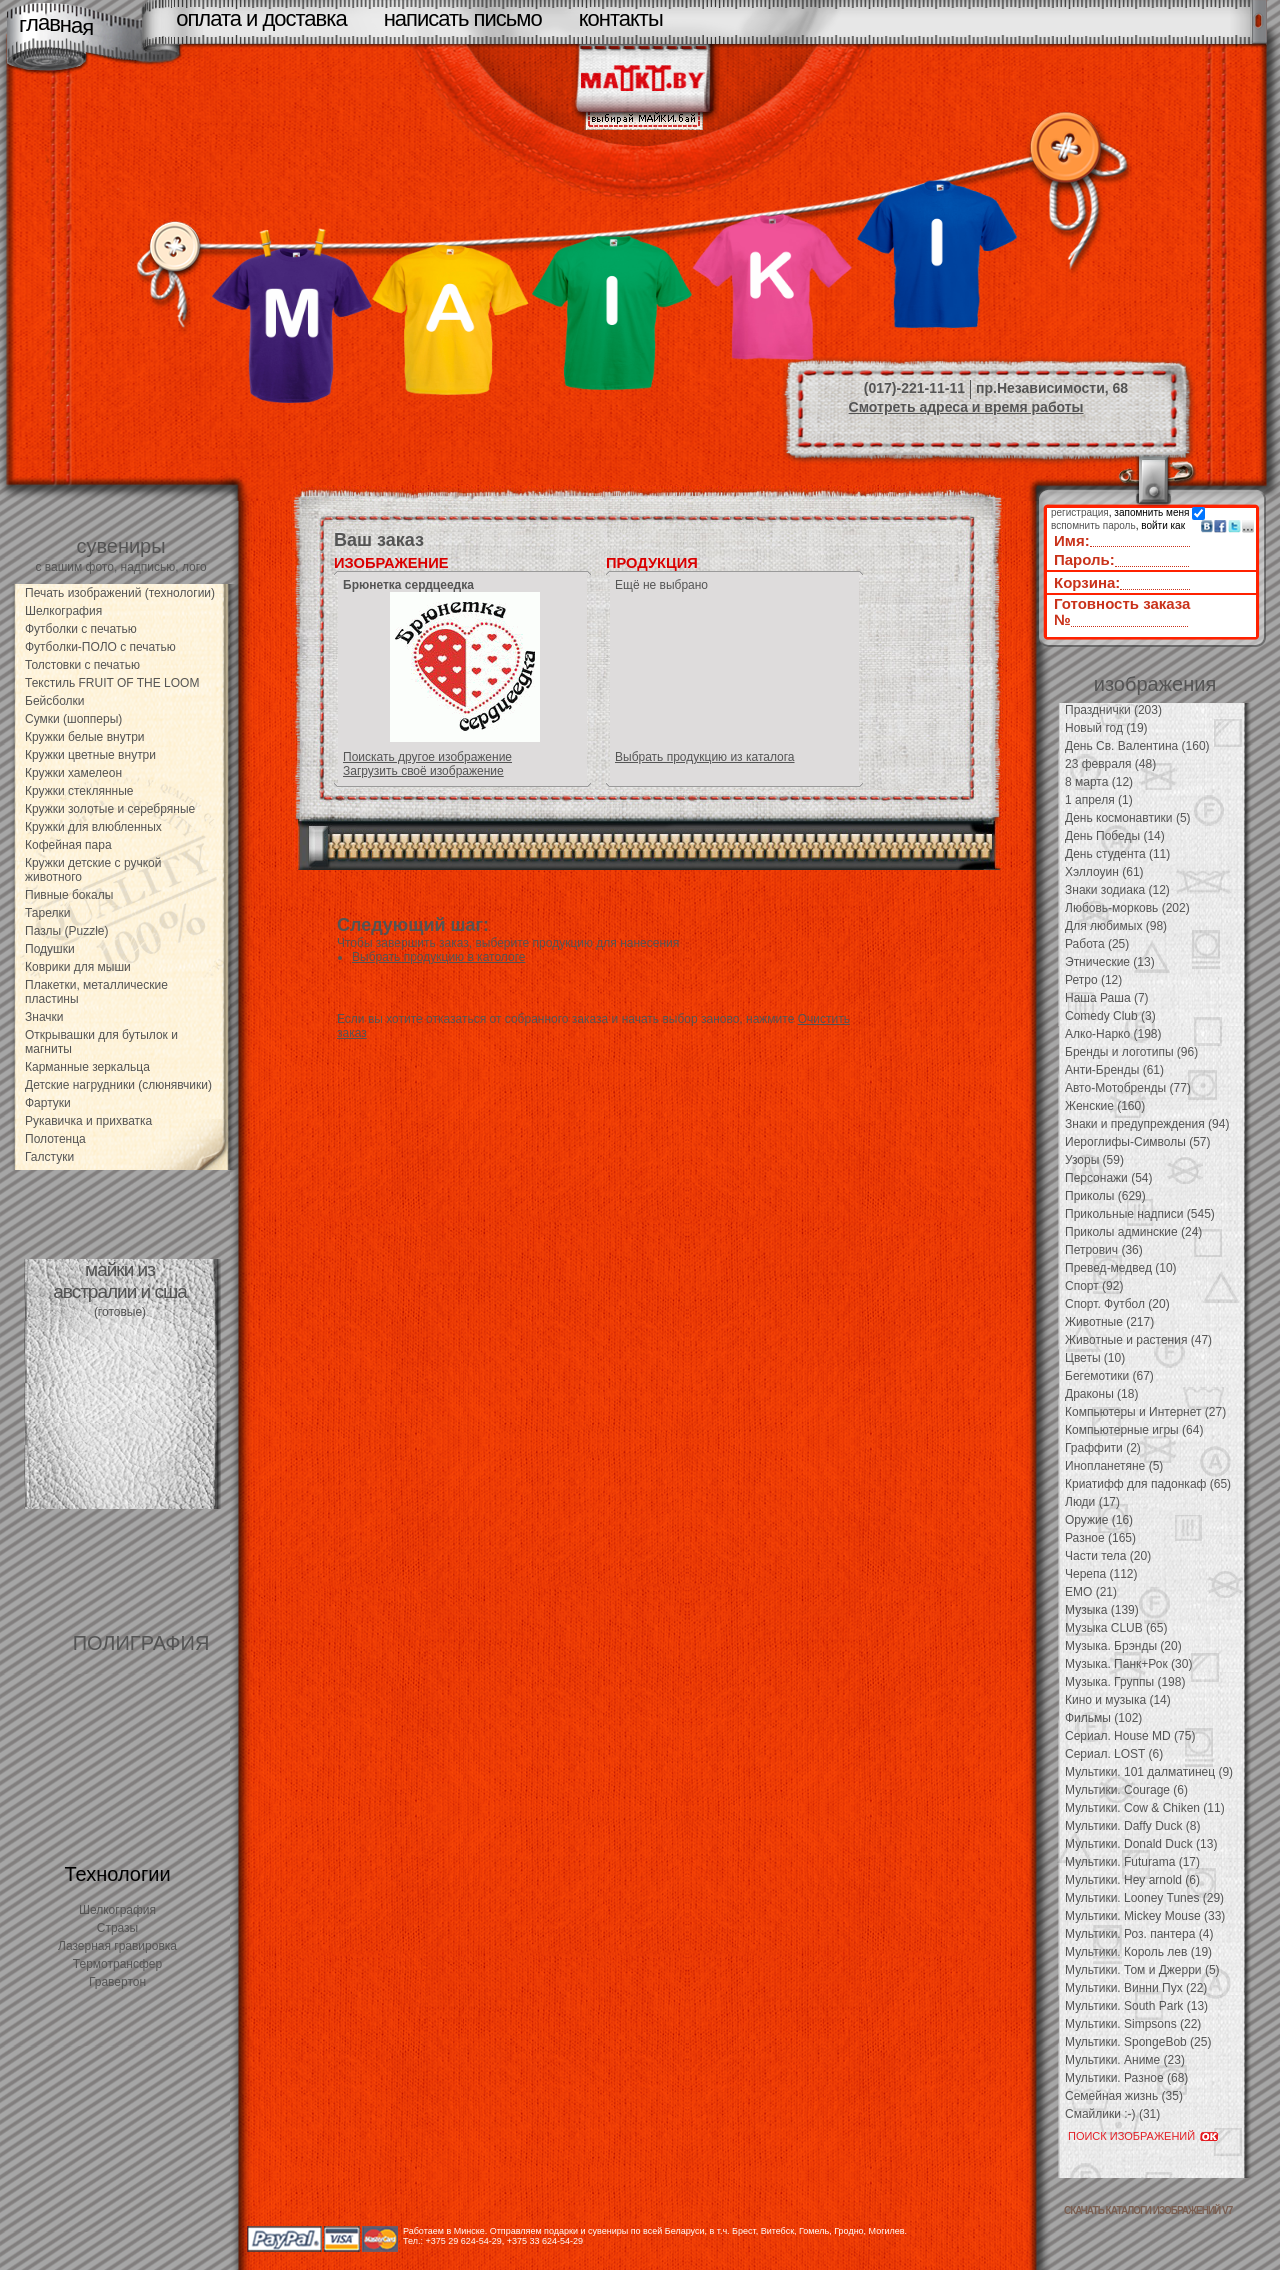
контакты (621, 18)
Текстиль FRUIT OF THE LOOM (112, 683)
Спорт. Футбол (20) (1117, 1304)
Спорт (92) (1094, 1286)
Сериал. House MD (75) (1130, 1736)
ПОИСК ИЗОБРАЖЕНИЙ (1131, 2136)
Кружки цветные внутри (90, 755)
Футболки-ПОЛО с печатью (100, 647)
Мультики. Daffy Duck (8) (1132, 1826)
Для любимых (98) (1116, 926)
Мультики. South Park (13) (1136, 2006)
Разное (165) (1100, 1538)
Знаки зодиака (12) (1117, 890)
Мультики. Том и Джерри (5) (1142, 1970)
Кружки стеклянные (79, 791)
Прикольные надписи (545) (1140, 1214)
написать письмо (463, 18)
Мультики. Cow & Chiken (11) (1145, 1808)
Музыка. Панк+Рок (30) (1128, 1664)
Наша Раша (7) (1107, 998)
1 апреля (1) (1099, 800)
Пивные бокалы (69, 895)
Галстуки (49, 1157)
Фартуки (48, 1103)
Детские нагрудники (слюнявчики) (118, 1085)
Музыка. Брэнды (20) (1123, 1646)
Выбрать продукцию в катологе (438, 957)
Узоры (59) (1094, 1160)
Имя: (1072, 540)
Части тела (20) (1108, 1556)
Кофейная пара (68, 845)
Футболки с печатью (81, 629)
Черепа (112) (1101, 1574)
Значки (44, 1017)
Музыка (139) (1102, 1610)
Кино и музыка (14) (1118, 1700)
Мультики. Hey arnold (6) (1132, 1880)
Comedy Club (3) (1110, 1016)
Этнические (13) (1110, 962)
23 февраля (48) (1110, 764)
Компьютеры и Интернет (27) (1145, 1412)
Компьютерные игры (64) (1134, 1430)
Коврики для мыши (78, 967)
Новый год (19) (1106, 728)
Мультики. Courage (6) (1126, 1790)
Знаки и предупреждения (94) (1147, 1124)
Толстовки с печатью (82, 665)
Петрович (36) (1104, 1250)
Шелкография (63, 611)
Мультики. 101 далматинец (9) (1149, 1772)
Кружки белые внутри (85, 737)
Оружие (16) (1099, 1520)
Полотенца (55, 1139)
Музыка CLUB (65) (1116, 1628)
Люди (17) (1092, 1502)
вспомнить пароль (1093, 525)
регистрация (1080, 512)
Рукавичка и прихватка (88, 1121)
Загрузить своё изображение (423, 771)
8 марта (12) (1099, 782)
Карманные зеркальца (87, 1067)
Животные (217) (1109, 1322)
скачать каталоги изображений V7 (1148, 2210)
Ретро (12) (1093, 980)
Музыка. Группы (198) (1125, 1682)
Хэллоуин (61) (1104, 872)
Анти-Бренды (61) (1114, 1070)
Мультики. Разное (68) (1126, 2078)
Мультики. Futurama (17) (1132, 1862)
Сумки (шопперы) (73, 719)
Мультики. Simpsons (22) (1133, 2024)
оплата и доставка (261, 18)
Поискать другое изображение (427, 757)
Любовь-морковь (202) (1127, 908)
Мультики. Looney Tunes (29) (1144, 1898)
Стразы (118, 1928)
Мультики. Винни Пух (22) (1136, 1988)
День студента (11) (1117, 854)
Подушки (50, 949)
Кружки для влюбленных (93, 827)
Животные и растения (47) (1138, 1340)
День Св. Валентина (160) (1137, 746)
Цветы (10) (1095, 1358)
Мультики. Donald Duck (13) (1141, 1844)
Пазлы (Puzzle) (67, 931)
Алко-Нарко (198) (1113, 1034)
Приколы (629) (1105, 1196)
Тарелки (47, 913)
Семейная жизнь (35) (1124, 2096)
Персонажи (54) (1109, 1178)
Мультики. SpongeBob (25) (1138, 2042)
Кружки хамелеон (73, 773)
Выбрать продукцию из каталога (705, 757)
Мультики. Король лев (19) (1138, 1952)
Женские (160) (1105, 1106)
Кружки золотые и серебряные (110, 809)
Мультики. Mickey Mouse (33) (1145, 1916)
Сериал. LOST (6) (1114, 1754)
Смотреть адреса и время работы (966, 407)
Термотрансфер (117, 1964)
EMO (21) (1091, 1592)
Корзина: (1087, 582)
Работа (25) (1097, 944)
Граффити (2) (1103, 1448)
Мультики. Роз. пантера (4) (1139, 1934)
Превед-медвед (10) (1121, 1268)
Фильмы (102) (1103, 1718)
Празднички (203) (1113, 710)
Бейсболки (55, 701)
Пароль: (1084, 559)
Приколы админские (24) (1133, 1232)
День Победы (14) (1115, 836)
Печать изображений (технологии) (120, 593)
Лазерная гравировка (117, 1946)
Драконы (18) (1101, 1394)
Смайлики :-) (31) (1112, 2114)
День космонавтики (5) (1128, 818)
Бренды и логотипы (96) (1131, 1052)
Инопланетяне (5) (1114, 1466)
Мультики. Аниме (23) (1125, 2060)
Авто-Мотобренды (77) (1128, 1088)
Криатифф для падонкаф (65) (1148, 1484)
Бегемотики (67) (1109, 1376)
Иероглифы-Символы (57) (1138, 1142)
